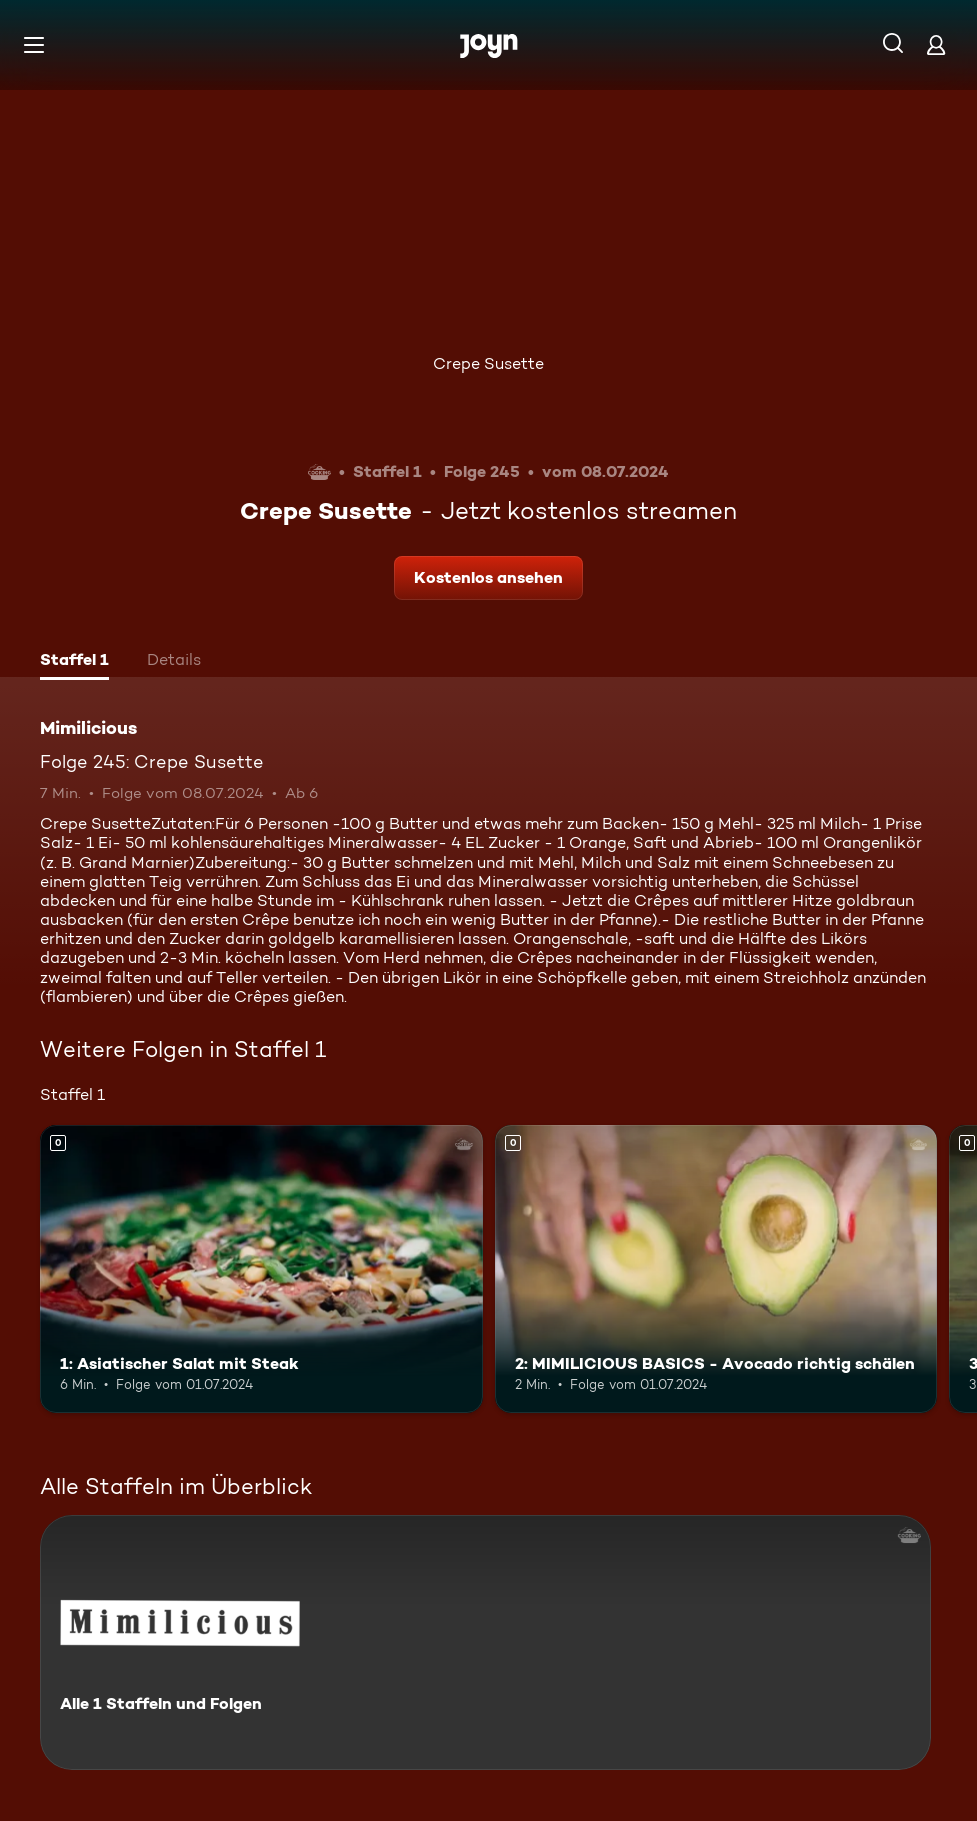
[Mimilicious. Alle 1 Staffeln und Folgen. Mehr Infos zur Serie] (485, 1642)
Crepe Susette (488, 363)
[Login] (936, 44)
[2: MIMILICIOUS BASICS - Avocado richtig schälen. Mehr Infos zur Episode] (716, 1269)
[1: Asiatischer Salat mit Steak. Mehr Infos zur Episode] (261, 1269)
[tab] (74, 662)
